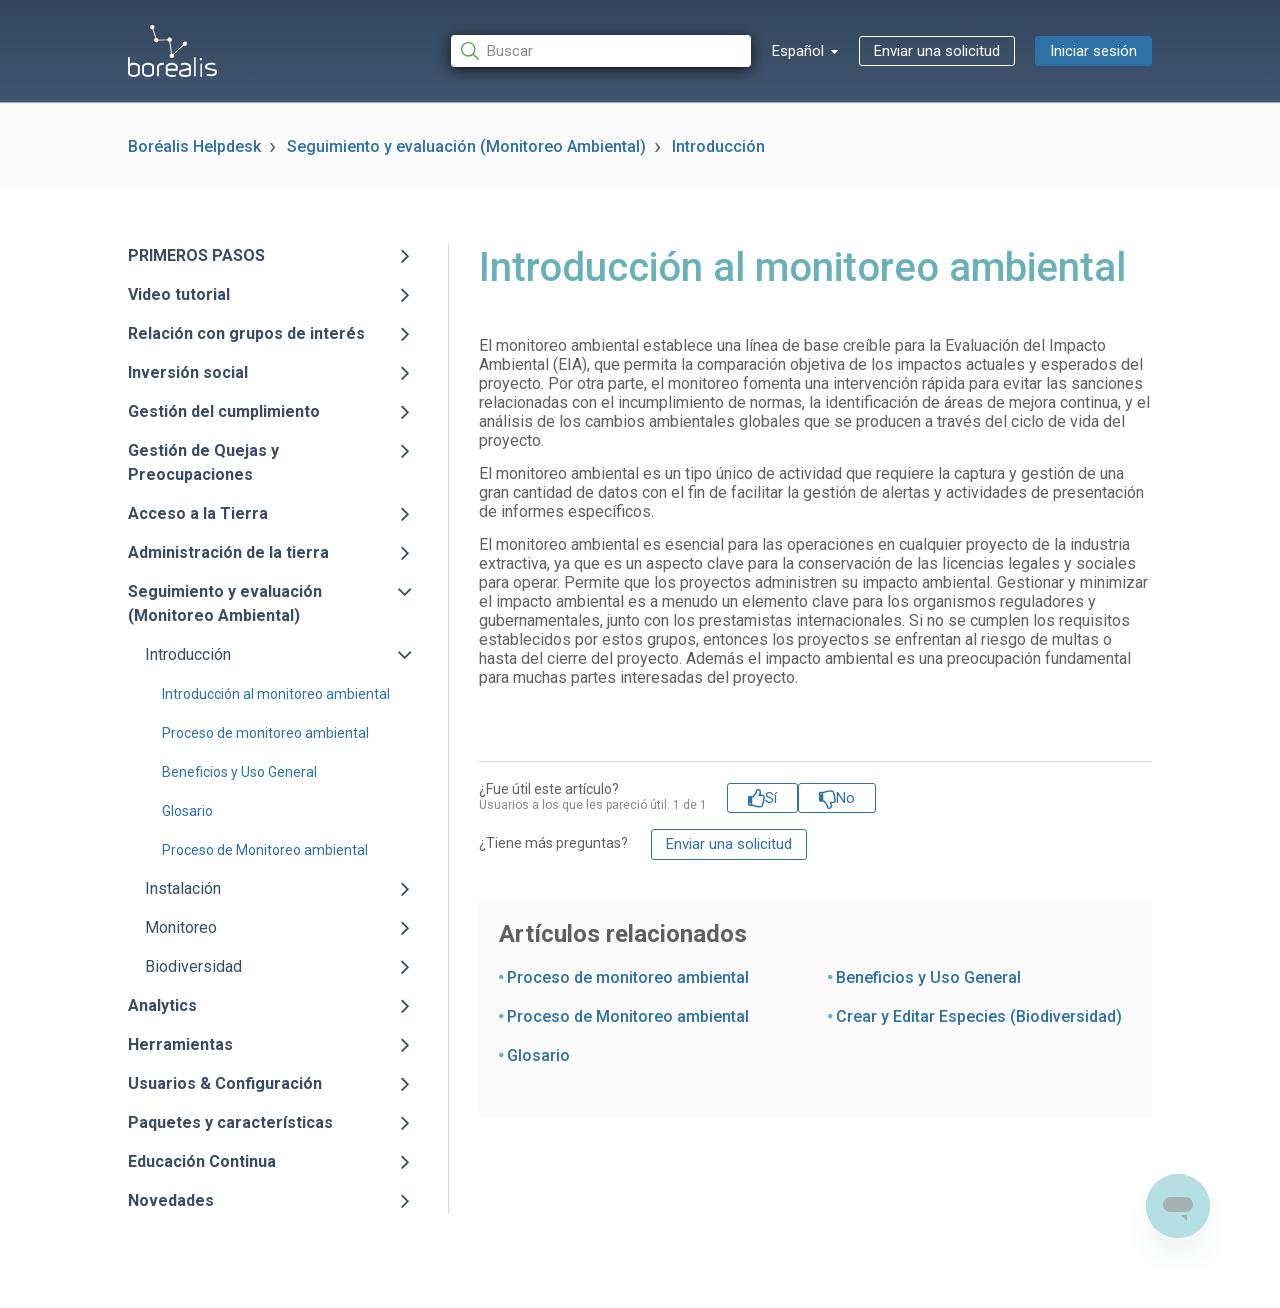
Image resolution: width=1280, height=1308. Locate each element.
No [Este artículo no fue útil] (845, 798)
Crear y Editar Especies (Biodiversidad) (979, 1016)
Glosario (187, 811)
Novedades (171, 1200)
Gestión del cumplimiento (224, 411)
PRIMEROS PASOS (196, 255)
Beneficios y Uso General (239, 772)
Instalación (183, 888)
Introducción (718, 146)
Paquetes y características (230, 1122)
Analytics (162, 1005)
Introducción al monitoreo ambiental (276, 694)
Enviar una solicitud (937, 51)
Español (800, 51)
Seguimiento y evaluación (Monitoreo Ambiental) (466, 146)
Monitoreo (181, 927)
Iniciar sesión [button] (1093, 51)
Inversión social (188, 372)
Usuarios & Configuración (225, 1083)
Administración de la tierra (228, 552)
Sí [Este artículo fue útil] (771, 798)
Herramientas (180, 1044)
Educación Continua (202, 1161)
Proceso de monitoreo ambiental (265, 733)
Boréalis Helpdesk (194, 146)
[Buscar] (601, 51)
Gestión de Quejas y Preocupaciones (203, 462)
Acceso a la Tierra (198, 513)
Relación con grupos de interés (246, 333)
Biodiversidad (193, 966)
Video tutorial (179, 294)
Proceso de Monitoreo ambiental (265, 850)
